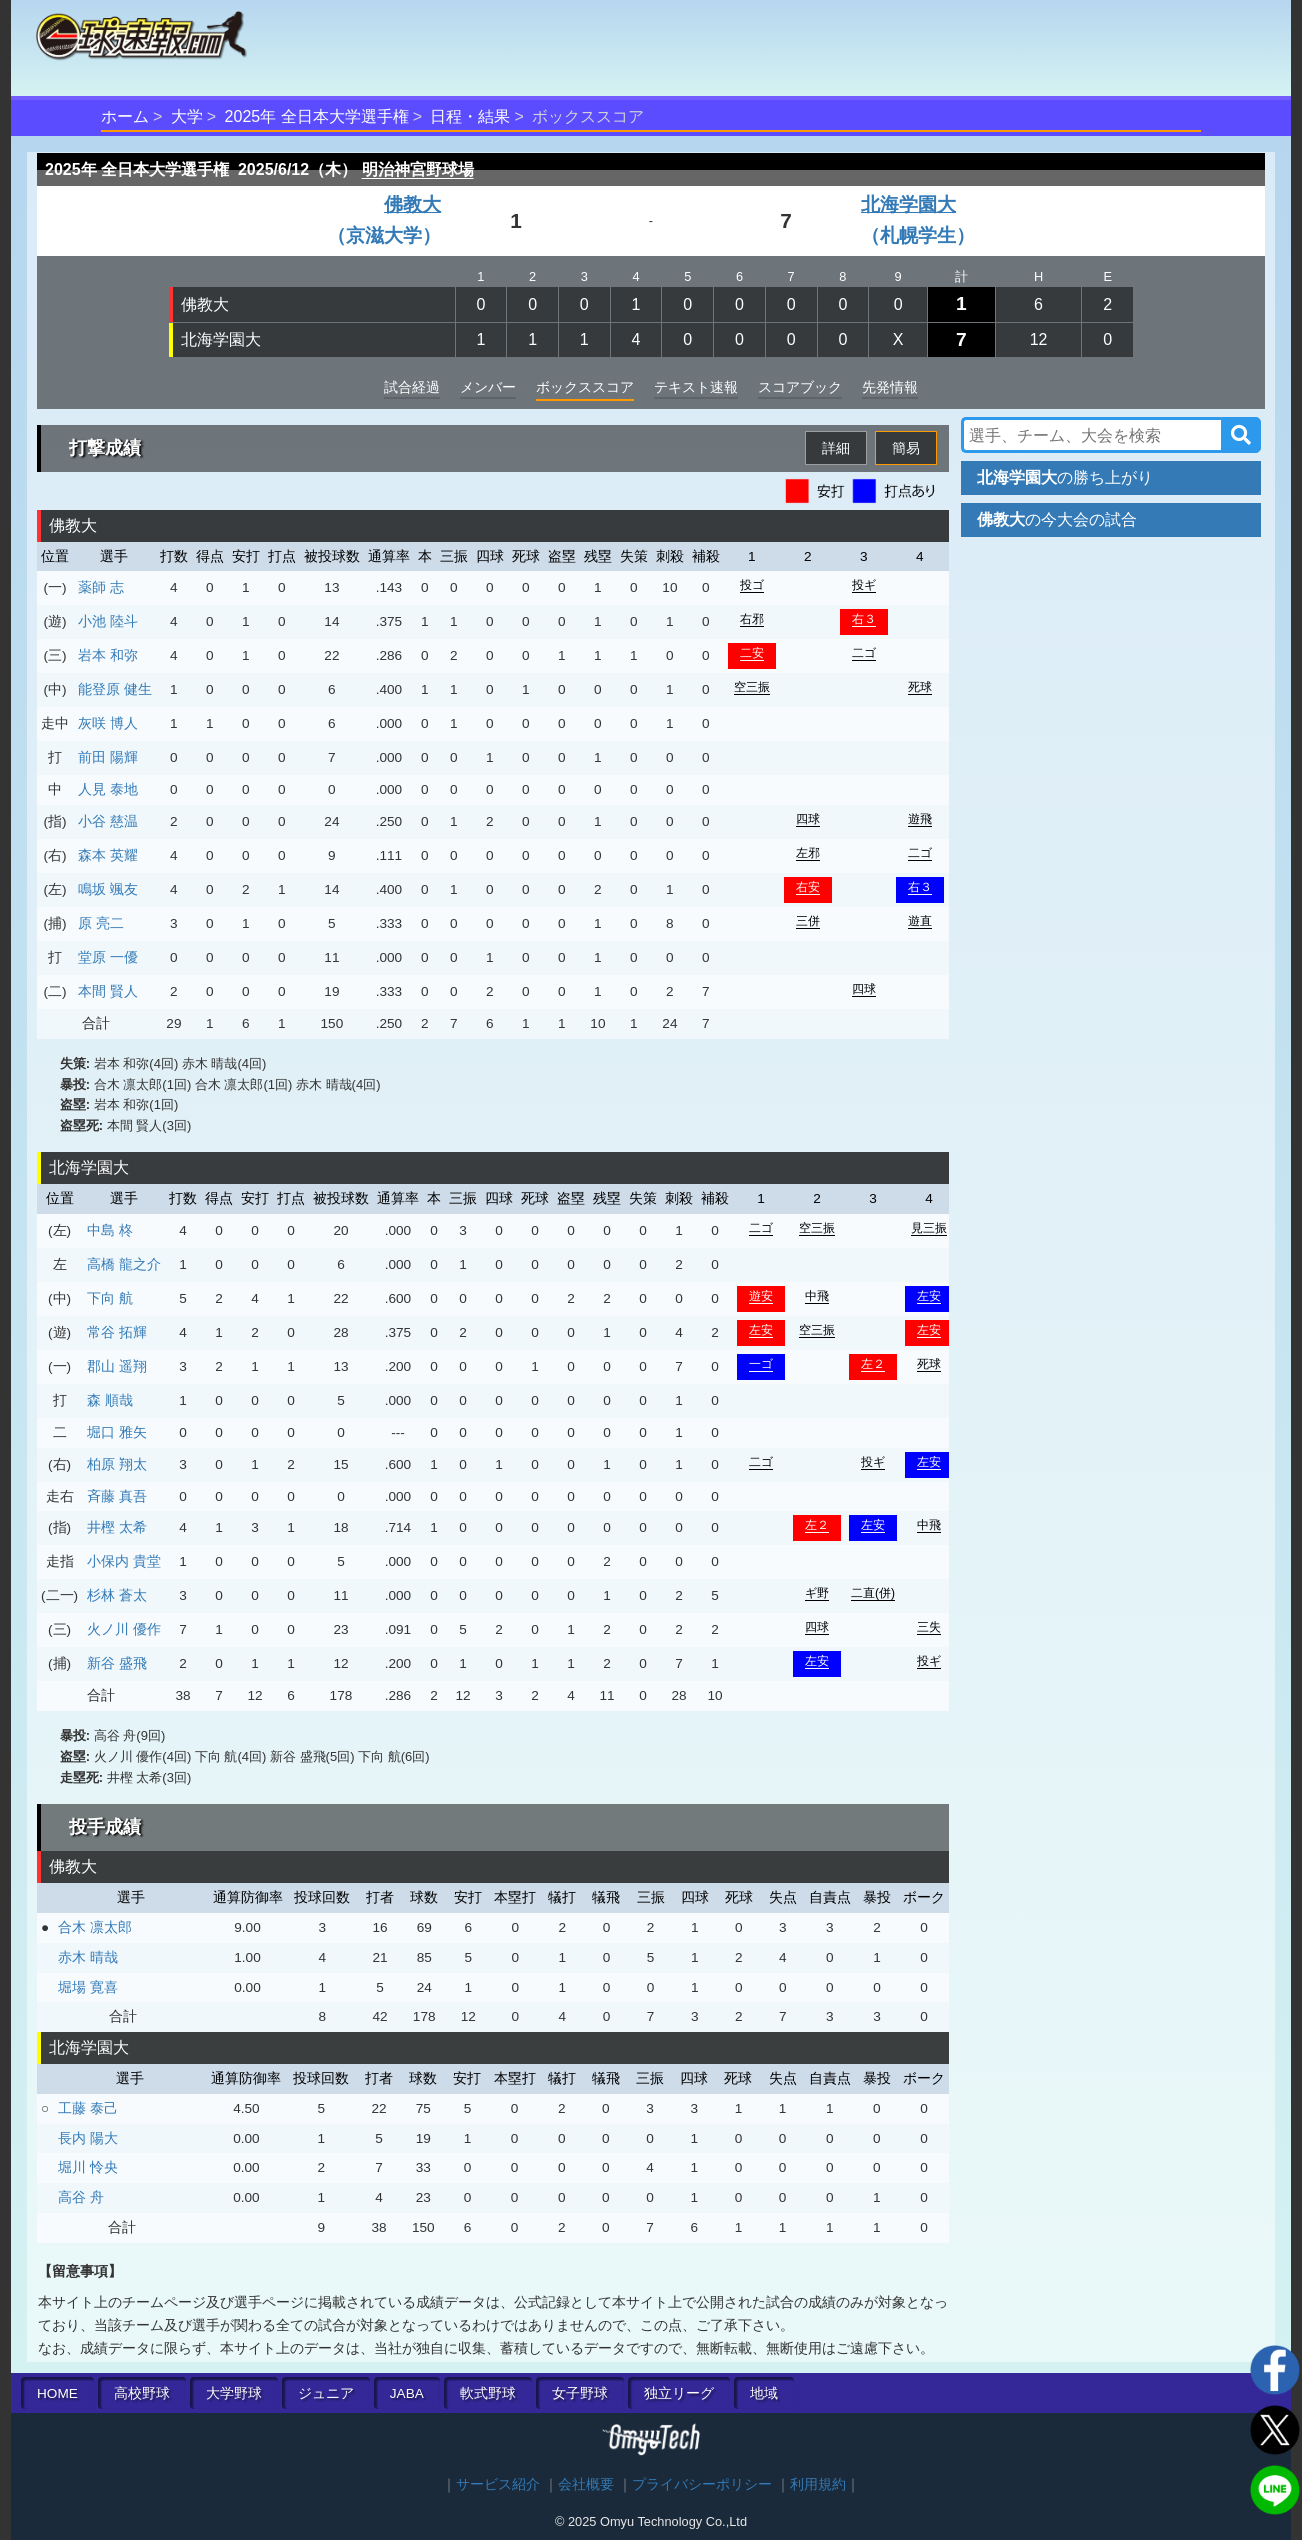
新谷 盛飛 (117, 1663)
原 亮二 (101, 923)
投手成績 (105, 1827)
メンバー (488, 387)
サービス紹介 (498, 2484)
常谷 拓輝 (117, 1332)
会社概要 (586, 2484)
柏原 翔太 (117, 1464)
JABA (407, 2393)
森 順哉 (110, 1400)
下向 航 (110, 1298)
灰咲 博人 (108, 723)
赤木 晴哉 (88, 1957)
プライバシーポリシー (702, 2484)
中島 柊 (110, 1230)
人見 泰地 (108, 789)
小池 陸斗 (108, 621)
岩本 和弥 (108, 655)
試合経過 (412, 387)
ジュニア (326, 2393)
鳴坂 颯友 (108, 889)
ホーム (125, 116)
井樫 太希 (117, 1527)
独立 (679, 2393)
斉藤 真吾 (117, 1496)
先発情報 (890, 387)
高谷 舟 (81, 2197)
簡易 (906, 448)
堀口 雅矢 (117, 1432)
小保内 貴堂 (124, 1561)
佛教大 (205, 304)
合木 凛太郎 (95, 1927)
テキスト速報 (696, 387)
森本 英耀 (108, 855)
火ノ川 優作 (124, 1629)
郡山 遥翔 (117, 1366)
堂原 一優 (108, 957)
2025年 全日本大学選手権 (317, 116)
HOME (57, 2393)
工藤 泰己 (88, 2108)
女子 (580, 2393)
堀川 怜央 (88, 2167)
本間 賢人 (108, 991)
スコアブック (800, 387)
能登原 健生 (115, 689)
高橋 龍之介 (124, 1264)
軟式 (488, 2393)
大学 (187, 116)
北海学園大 (221, 339)
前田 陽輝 (108, 757)
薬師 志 (101, 587)
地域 (764, 2393)
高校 (142, 2393)
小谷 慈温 (108, 821)
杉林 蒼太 (117, 1595)
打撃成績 (105, 448)
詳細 (836, 448)
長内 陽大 (88, 2138)
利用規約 (818, 2484)
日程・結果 (470, 116)
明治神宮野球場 (418, 169)
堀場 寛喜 (88, 1987)
